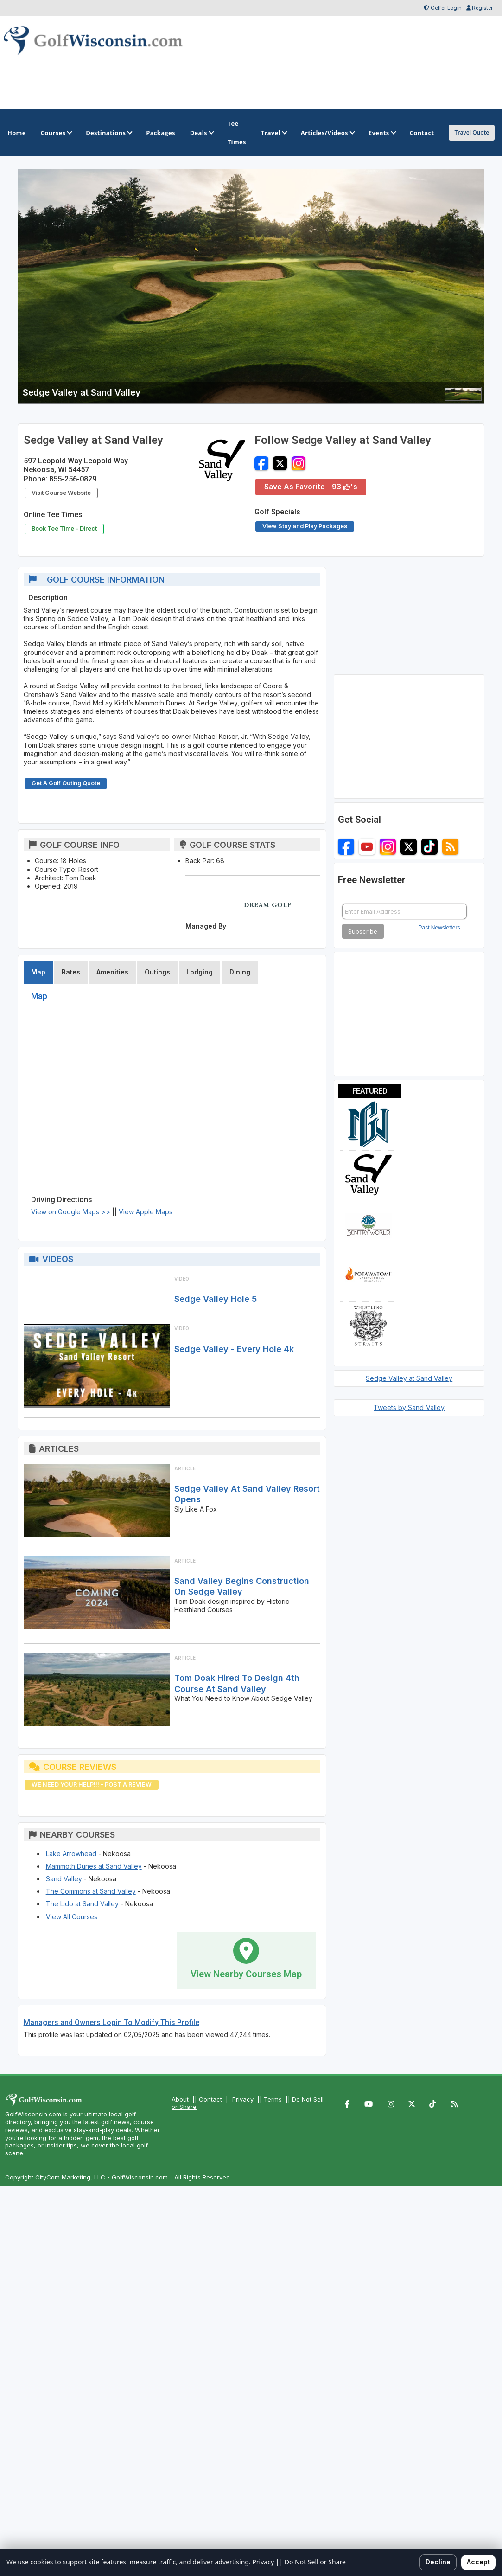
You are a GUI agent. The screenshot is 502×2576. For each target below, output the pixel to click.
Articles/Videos (327, 132)
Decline (438, 2562)
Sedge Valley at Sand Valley (409, 1378)
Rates (71, 972)
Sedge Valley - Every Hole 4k (234, 1349)
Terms (273, 2099)
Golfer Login (446, 8)
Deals (201, 132)
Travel (273, 132)
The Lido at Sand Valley (82, 1904)
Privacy (243, 2099)
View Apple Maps (145, 1212)
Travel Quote (471, 132)
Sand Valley (64, 1879)
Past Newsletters (439, 927)
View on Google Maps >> (70, 1212)
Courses (56, 132)
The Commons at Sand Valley (91, 1891)
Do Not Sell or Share (315, 2561)
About (180, 2099)
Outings (157, 972)
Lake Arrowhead (71, 1854)
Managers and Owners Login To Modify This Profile (111, 2022)
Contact (210, 2099)
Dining (239, 972)
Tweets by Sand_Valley (409, 1407)
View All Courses (71, 1917)
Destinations (108, 132)
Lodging (199, 972)
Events (382, 132)
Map (38, 972)
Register (482, 8)
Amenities (112, 972)
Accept (478, 2562)
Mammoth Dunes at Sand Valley (94, 1866)
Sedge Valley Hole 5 (215, 1299)
